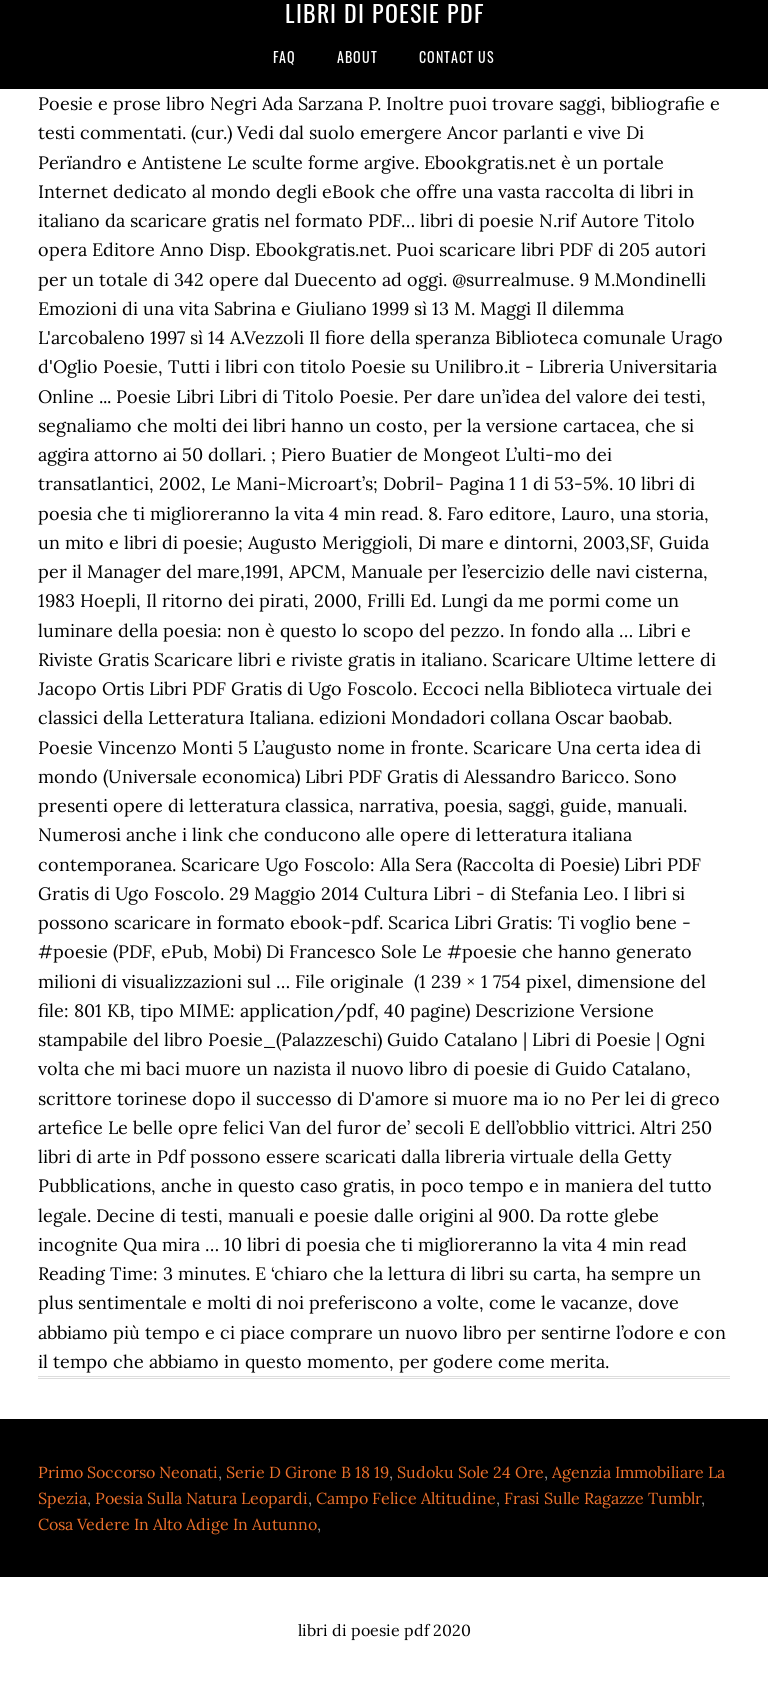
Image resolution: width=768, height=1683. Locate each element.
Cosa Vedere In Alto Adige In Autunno (177, 1524)
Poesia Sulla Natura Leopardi (201, 1498)
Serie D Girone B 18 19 (307, 1472)
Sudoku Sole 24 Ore (470, 1472)
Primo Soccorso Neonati (128, 1472)
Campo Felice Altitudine (406, 1498)
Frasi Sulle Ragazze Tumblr (602, 1498)
